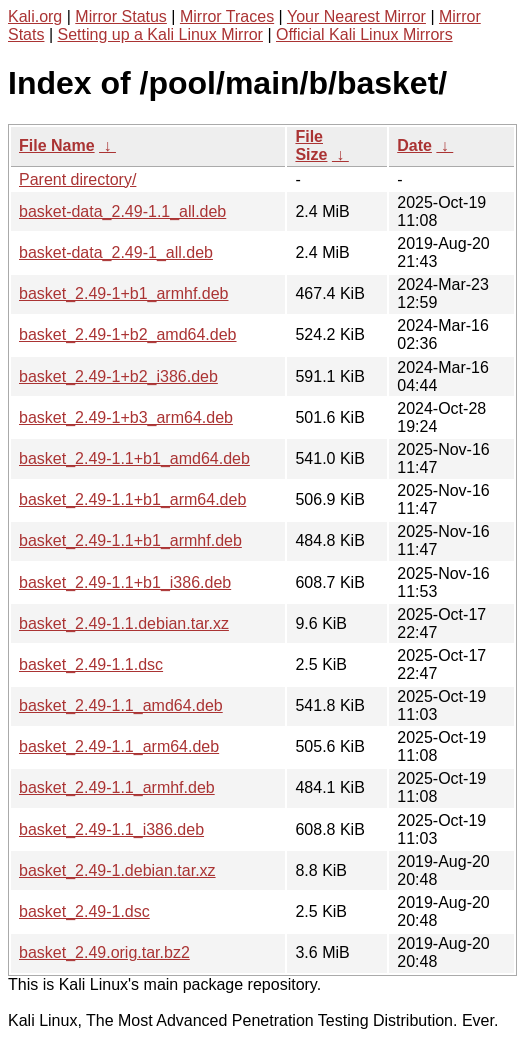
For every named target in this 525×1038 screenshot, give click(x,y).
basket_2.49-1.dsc (84, 911)
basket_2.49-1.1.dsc (91, 664)
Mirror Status (121, 16)
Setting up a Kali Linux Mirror (160, 34)
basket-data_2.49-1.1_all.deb (122, 211)
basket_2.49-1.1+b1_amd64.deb (134, 458)
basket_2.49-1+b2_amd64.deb (128, 334)
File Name (57, 145)
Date (414, 145)
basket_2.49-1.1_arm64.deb (119, 746)
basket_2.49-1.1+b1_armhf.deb (130, 540)
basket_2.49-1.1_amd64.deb (121, 705)
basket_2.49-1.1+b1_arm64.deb (132, 499)
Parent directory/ (77, 179)
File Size (311, 145)
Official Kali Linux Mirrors (364, 34)
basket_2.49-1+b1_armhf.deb (123, 293)
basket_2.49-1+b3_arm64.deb (126, 417)
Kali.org (35, 16)
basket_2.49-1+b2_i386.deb (118, 376)
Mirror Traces (227, 16)
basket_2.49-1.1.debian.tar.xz (124, 623)
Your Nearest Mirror (356, 16)
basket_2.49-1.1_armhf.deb (117, 787)
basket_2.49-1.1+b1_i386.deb (125, 582)
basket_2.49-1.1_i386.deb (111, 829)
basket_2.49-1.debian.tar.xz (117, 870)
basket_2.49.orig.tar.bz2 (104, 952)
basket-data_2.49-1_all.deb (116, 252)
